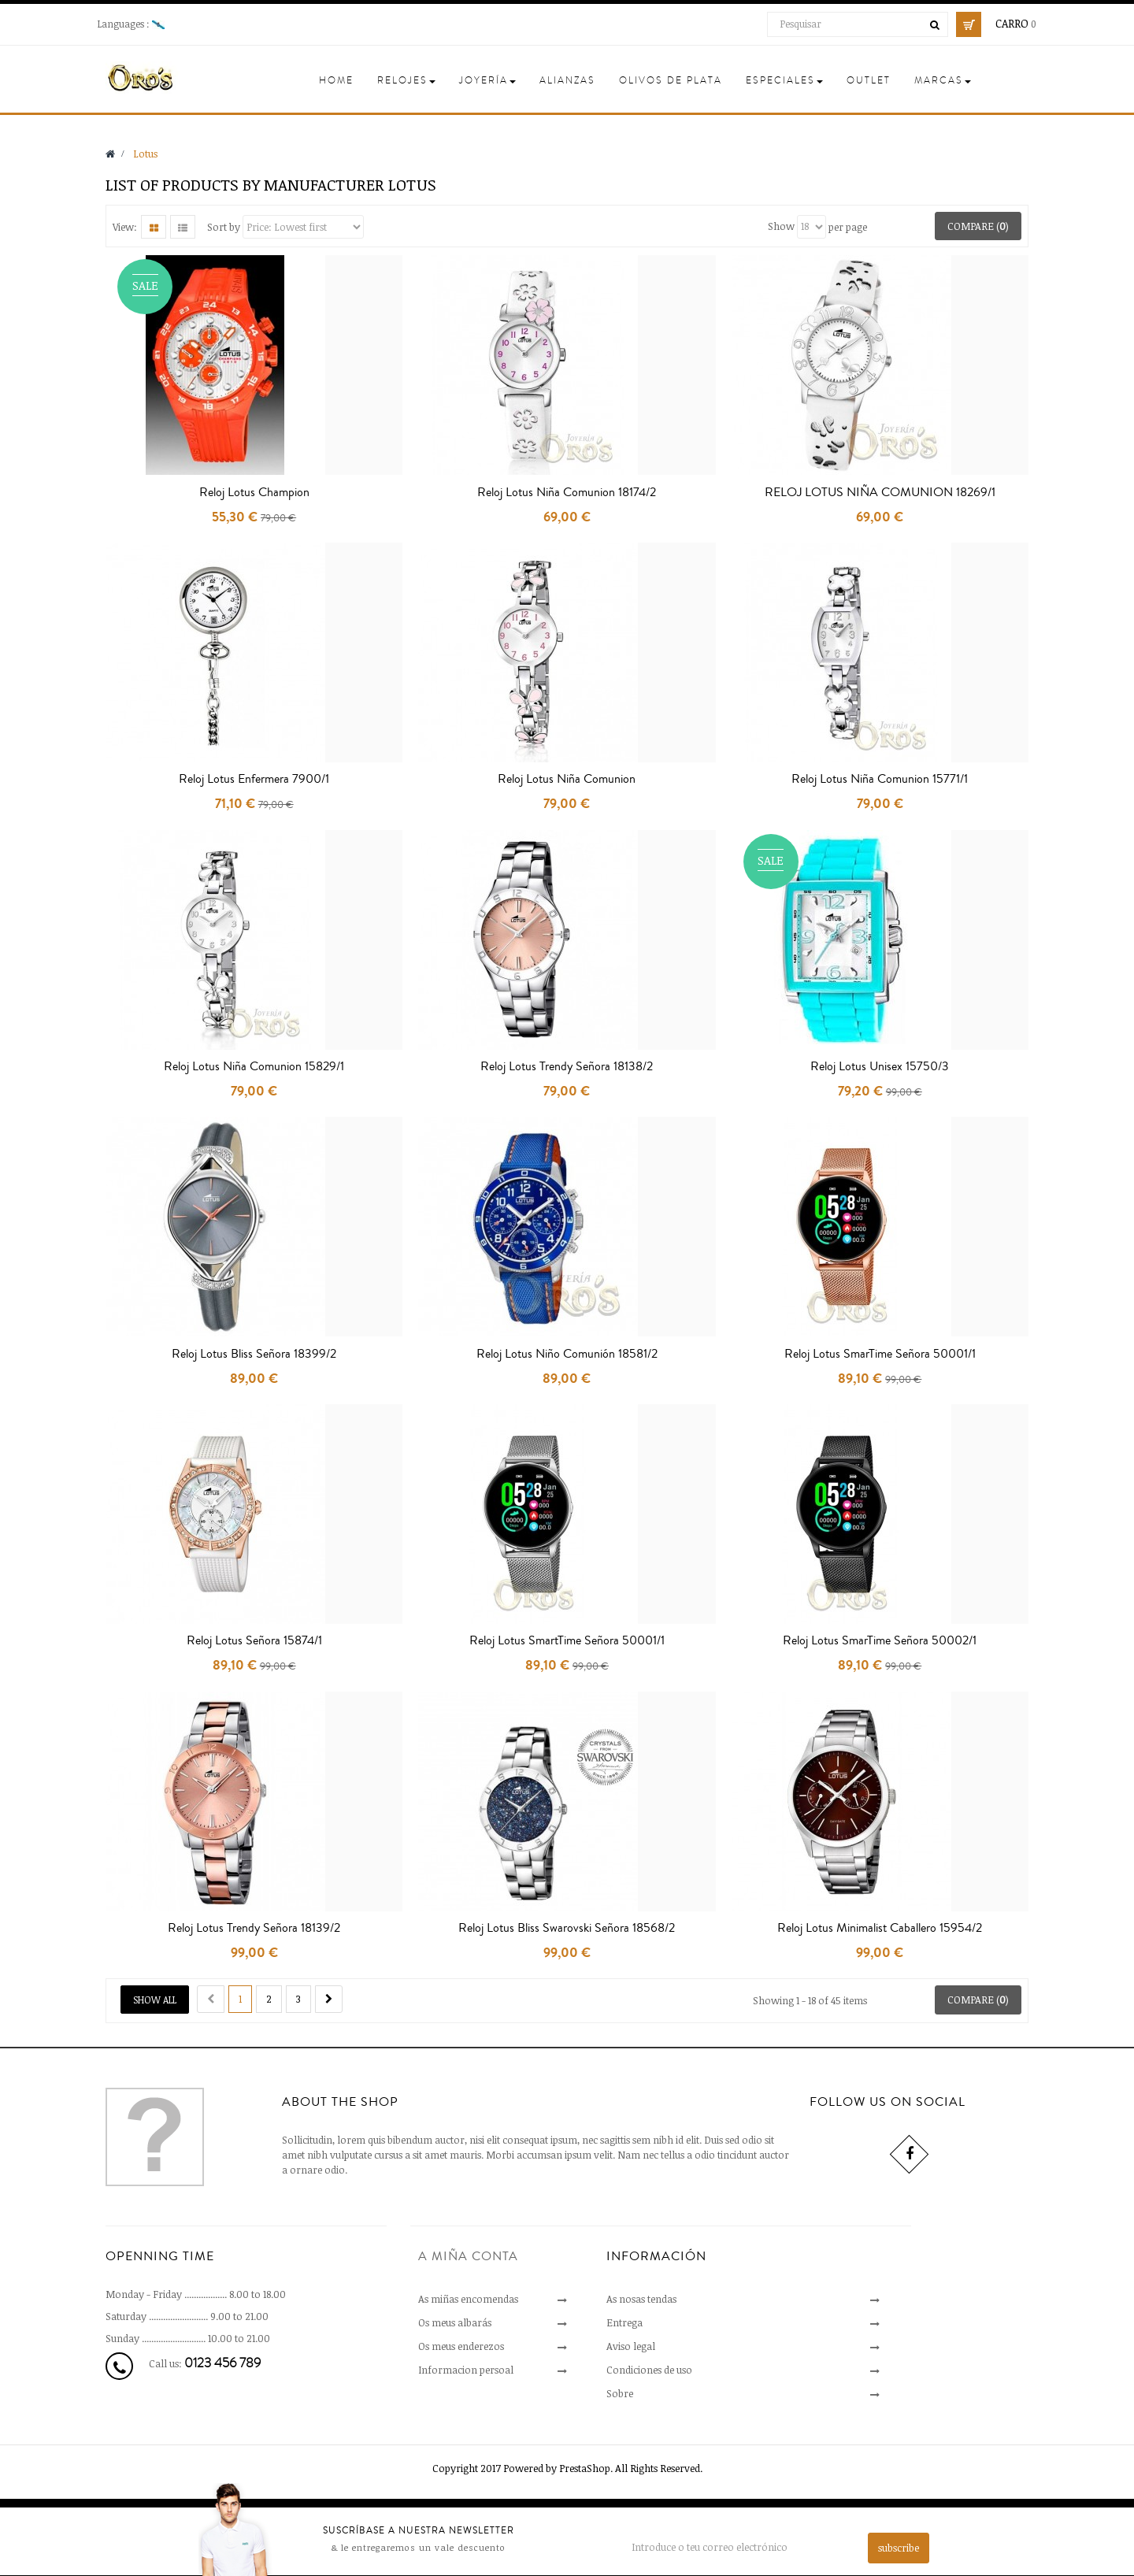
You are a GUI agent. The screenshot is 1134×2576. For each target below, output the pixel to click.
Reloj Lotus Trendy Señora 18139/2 (254, 1928)
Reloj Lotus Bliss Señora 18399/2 (254, 1354)
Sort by (223, 226)
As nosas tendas (641, 2299)
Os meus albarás (454, 2322)
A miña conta (468, 2256)
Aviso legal (630, 2346)
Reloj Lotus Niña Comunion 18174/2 (566, 492)
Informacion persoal (465, 2370)
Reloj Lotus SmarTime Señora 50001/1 (880, 1354)
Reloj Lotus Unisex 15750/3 (879, 1066)
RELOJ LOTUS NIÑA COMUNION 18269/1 (880, 492)
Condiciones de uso (649, 2370)
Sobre (619, 2393)
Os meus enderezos (461, 2346)
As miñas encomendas (468, 2299)
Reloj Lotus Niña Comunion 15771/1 (879, 779)
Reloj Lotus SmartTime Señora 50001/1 (567, 1640)
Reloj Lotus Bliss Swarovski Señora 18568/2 (566, 1928)
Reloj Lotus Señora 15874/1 (254, 1640)
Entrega (624, 2322)
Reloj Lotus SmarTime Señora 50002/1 (879, 1640)
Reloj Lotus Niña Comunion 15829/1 (254, 1066)
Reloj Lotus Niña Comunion (567, 779)
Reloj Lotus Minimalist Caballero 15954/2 (879, 1928)
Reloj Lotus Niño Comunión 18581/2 (567, 1354)
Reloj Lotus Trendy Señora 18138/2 (566, 1066)
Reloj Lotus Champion (254, 492)
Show (781, 226)
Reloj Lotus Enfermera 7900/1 (254, 779)
